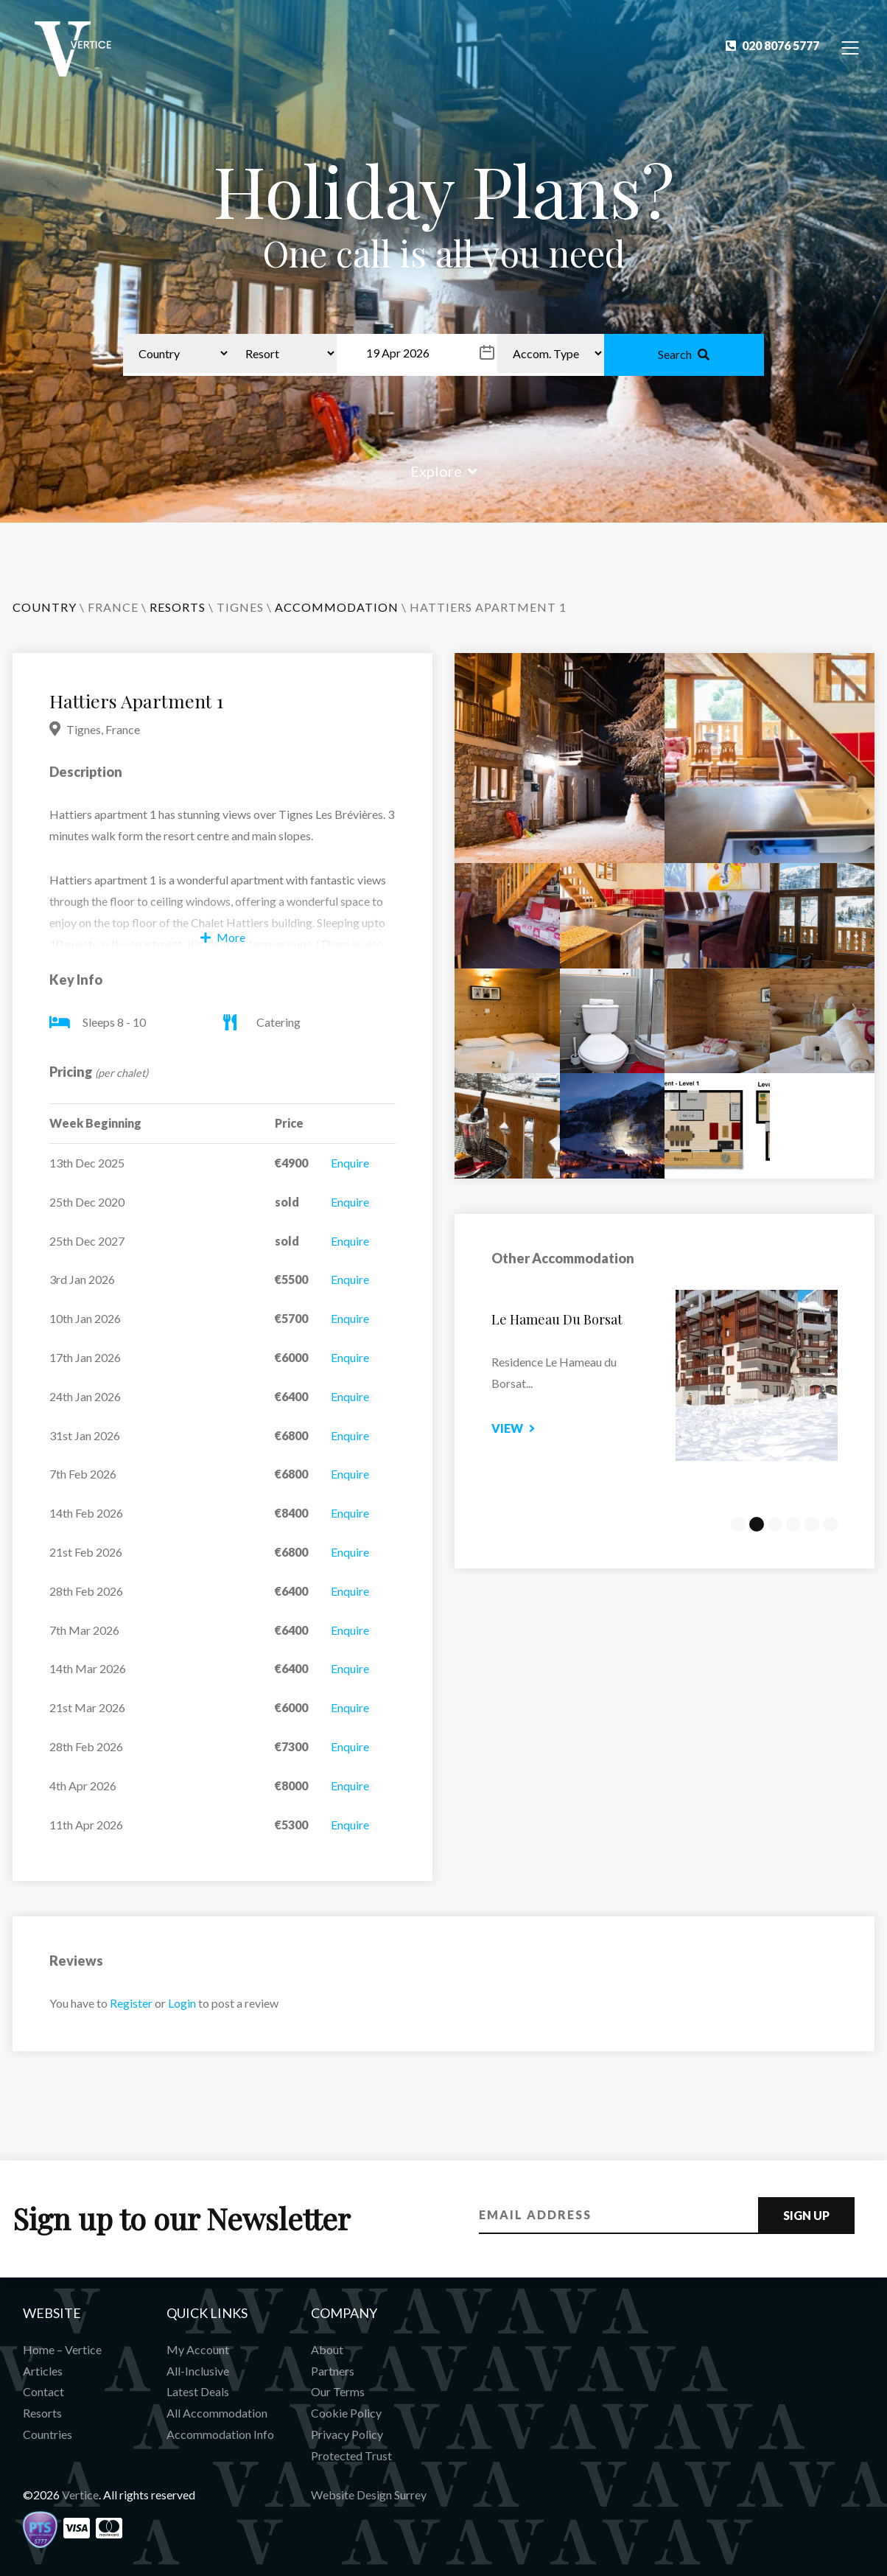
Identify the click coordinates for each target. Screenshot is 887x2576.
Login (182, 2003)
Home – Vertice (62, 2349)
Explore (443, 471)
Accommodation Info (220, 2434)
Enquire (350, 1163)
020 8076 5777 (772, 45)
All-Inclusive (197, 2371)
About (327, 2349)
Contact (43, 2391)
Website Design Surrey (369, 2495)
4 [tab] (793, 1524)
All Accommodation (216, 2413)
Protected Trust (351, 2455)
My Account (197, 2349)
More (222, 937)
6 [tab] (830, 1524)
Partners (332, 2371)
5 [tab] (811, 1524)
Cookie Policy (346, 2413)
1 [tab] (738, 1524)
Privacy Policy (347, 2434)
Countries (47, 2434)
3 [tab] (775, 1524)
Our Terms (338, 2391)
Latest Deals (197, 2391)
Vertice (80, 2495)
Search (683, 354)
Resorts (42, 2413)
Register (131, 2003)
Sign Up (806, 2215)
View (531, 1428)
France (113, 607)
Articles (43, 2371)
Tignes (240, 607)
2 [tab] (756, 1524)
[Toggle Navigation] (850, 46)
